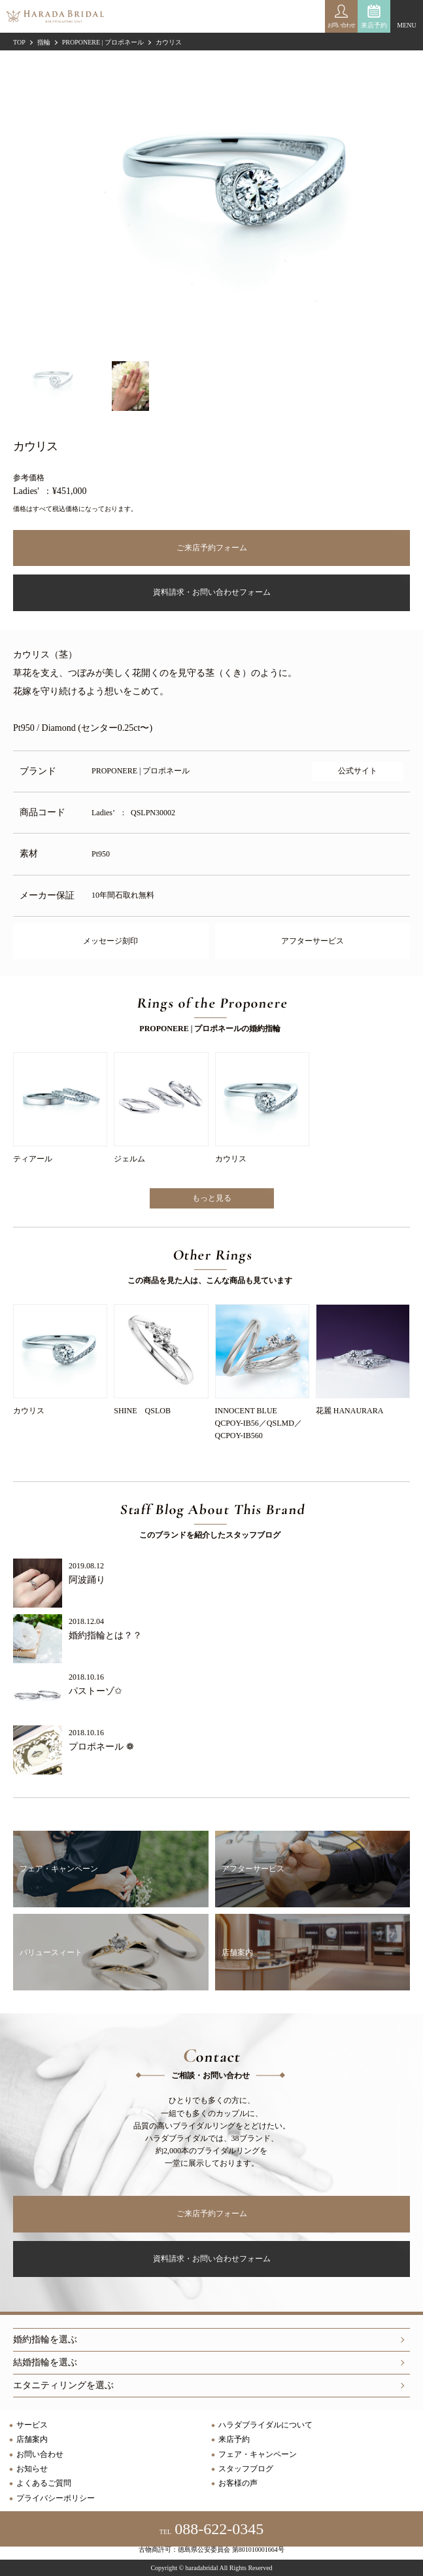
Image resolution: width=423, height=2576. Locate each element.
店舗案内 (32, 2439)
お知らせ (32, 2468)
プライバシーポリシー (55, 2498)
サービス (32, 2424)
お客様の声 (238, 2483)
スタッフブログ (245, 2468)
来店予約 (374, 25)
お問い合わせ (39, 2454)
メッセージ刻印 (110, 940)
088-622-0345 (211, 2528)
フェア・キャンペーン (257, 2454)
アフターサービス (312, 940)
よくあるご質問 (43, 2483)
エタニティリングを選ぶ (63, 2385)
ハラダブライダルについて (265, 2424)
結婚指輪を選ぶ (45, 2362)
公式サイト (357, 770)
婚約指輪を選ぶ (45, 2339)
